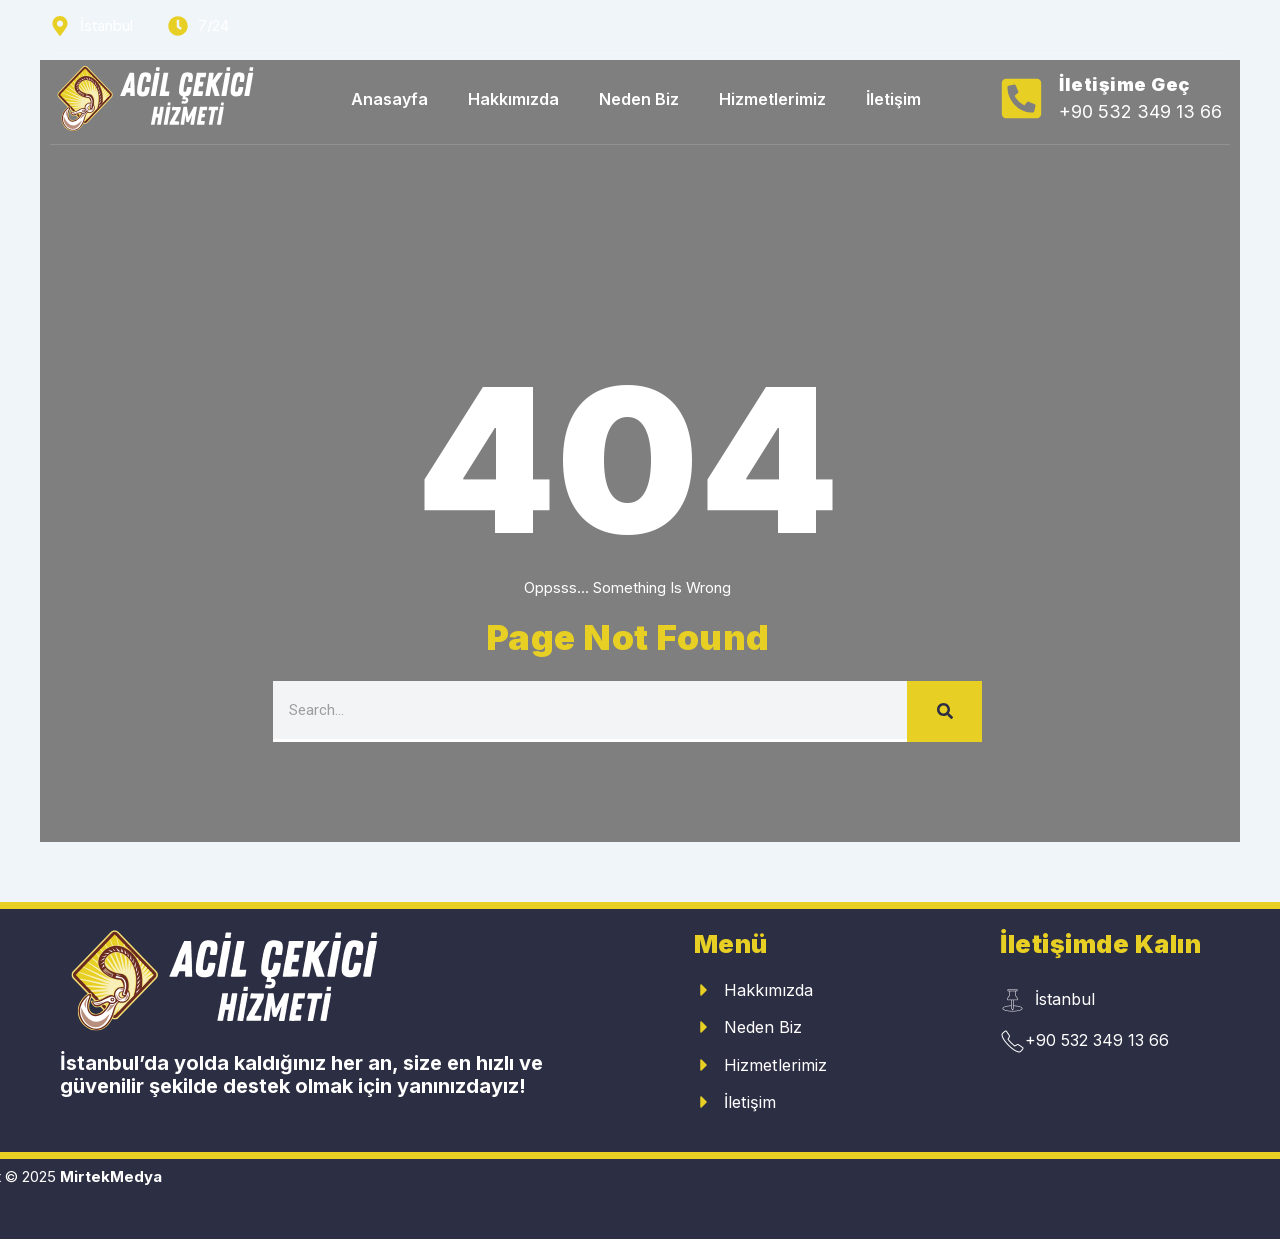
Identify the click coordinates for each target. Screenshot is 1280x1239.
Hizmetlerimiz (772, 99)
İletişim (893, 99)
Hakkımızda (513, 99)
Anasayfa (389, 99)
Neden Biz (639, 99)
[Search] (944, 711)
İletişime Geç (1124, 84)
